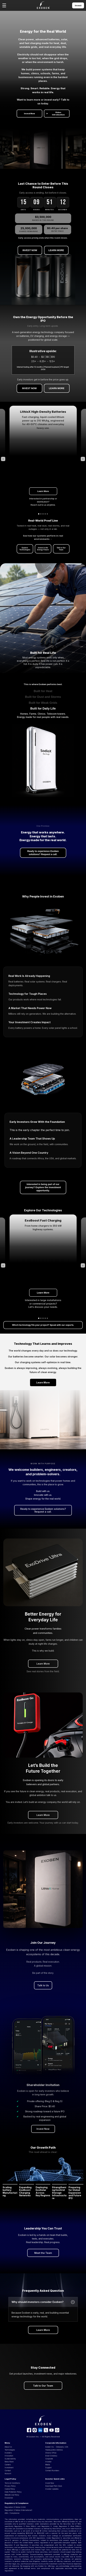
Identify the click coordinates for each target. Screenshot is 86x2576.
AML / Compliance (12, 2513)
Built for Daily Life (43, 708)
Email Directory (51, 2456)
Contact (8, 2471)
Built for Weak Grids (43, 702)
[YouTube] (51, 2431)
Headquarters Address (54, 2450)
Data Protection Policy (13, 2492)
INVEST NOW (29, 250)
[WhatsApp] (57, 2431)
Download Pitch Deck (53, 2486)
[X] (46, 2431)
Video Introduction (55, 113)
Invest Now (29, 113)
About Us (8, 2447)
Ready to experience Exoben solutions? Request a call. (43, 853)
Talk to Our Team (61, 549)
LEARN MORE (56, 250)
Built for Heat (43, 691)
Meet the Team (43, 2252)
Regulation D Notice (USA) (15, 2507)
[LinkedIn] (40, 2431)
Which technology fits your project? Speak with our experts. (43, 1325)
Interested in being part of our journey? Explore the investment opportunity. (43, 1187)
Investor (48, 2462)
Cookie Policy (10, 2489)
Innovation (9, 2456)
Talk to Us (43, 1985)
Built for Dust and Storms (43, 697)
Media (47, 2465)
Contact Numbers (52, 2471)
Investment (9, 2468)
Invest (78, 5)
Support (48, 2468)
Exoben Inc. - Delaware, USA (56, 2447)
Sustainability (10, 2459)
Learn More (43, 491)
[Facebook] (29, 2431)
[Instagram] (35, 2431)
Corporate (49, 2459)
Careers (8, 2465)
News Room (9, 2462)
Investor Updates (51, 2489)
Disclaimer (9, 2498)
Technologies (10, 2450)
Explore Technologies (24, 549)
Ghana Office (50, 2453)
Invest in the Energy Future (43, 549)
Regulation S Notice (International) (18, 2510)
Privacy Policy (10, 2486)
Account (8, 2474)
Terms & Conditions (12, 2483)
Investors (8, 2453)
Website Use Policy (12, 2495)
